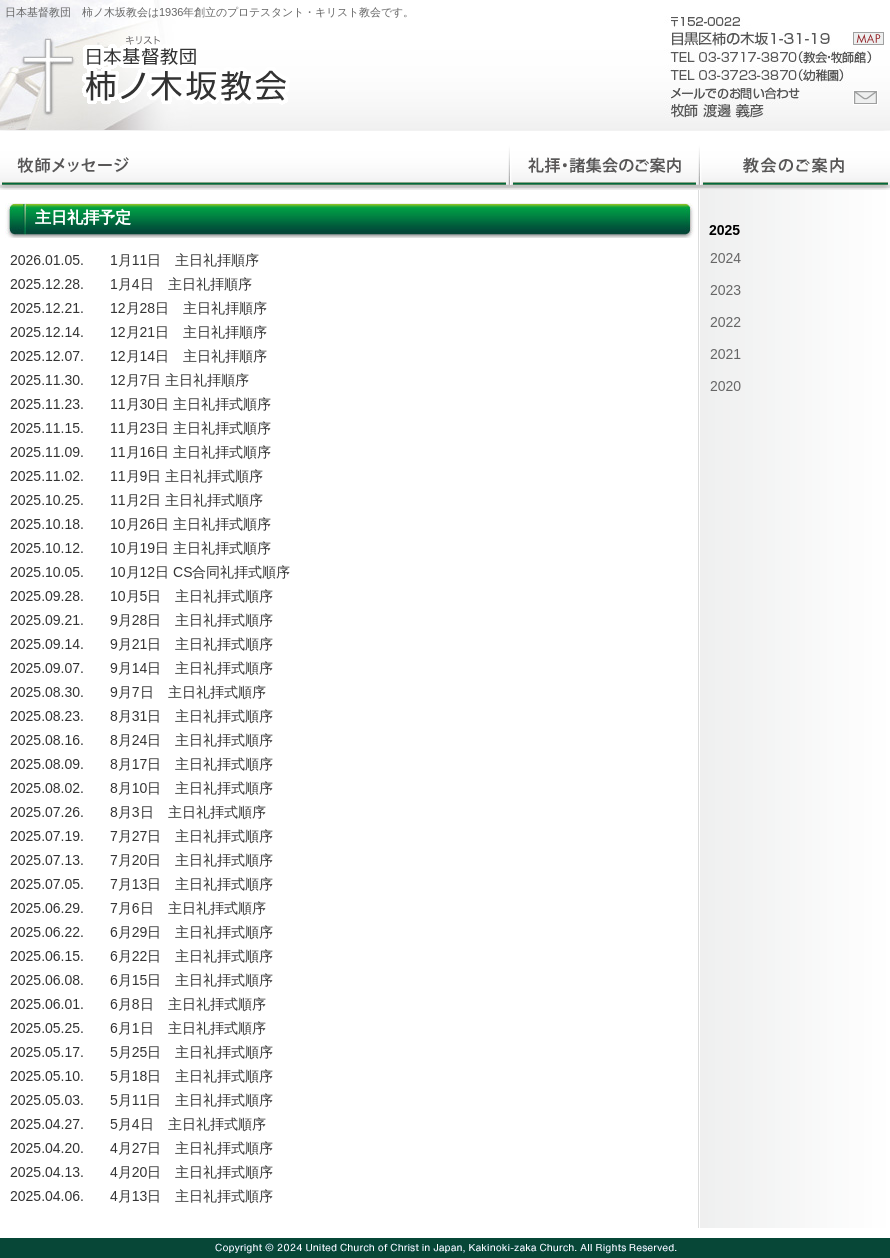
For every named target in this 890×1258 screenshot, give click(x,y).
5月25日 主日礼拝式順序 (191, 1052)
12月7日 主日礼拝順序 (179, 380)
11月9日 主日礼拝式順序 (186, 476)
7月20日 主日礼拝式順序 (191, 860)
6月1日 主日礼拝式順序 (188, 1028)
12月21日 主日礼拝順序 (188, 332)
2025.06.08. (47, 980)
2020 (725, 386)
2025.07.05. (47, 884)
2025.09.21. (47, 620)
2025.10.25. (47, 500)
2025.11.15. (47, 428)
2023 (725, 290)
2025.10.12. (47, 548)
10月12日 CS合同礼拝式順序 (200, 572)
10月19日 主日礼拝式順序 (190, 548)
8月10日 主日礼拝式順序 (191, 788)
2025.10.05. (47, 572)
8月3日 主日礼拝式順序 (188, 812)
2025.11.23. (47, 404)
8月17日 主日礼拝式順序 (191, 764)
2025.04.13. (47, 1172)
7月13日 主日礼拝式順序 (191, 884)
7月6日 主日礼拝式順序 (188, 908)
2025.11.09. (47, 452)
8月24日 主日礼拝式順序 (191, 740)
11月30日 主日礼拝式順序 (190, 404)
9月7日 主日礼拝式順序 (188, 692)
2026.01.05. (47, 260)
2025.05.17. (47, 1052)
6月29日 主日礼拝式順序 (191, 932)
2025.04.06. (47, 1196)
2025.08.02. (47, 788)
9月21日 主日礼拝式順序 (191, 644)
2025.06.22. (47, 932)
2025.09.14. (47, 644)
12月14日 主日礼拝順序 (188, 356)
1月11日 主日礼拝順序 (184, 260)
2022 (725, 322)
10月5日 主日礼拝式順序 (191, 596)
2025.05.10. (47, 1076)
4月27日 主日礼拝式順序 (191, 1148)
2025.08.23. (47, 716)
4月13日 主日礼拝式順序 (191, 1196)
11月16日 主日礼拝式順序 (190, 452)
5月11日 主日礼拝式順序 (191, 1100)
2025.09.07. (47, 668)
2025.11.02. (47, 476)
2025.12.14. (47, 332)
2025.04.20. (47, 1148)
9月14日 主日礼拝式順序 (191, 668)
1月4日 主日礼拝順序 (181, 284)
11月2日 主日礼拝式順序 (186, 500)
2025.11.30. (47, 380)
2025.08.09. (47, 764)
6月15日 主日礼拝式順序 (191, 980)
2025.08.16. (47, 740)
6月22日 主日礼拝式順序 (191, 956)
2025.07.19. (47, 836)
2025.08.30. (47, 692)
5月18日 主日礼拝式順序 (191, 1076)
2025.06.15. (47, 956)
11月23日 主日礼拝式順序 (190, 428)
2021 (725, 354)
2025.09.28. (47, 596)
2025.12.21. (47, 308)
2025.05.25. (47, 1028)
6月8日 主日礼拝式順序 (188, 1004)
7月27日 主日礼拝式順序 (191, 836)
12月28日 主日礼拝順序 (188, 308)
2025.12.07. (47, 356)
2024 (725, 258)
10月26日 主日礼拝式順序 (190, 524)
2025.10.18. (47, 524)
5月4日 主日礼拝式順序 (188, 1124)
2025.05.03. (47, 1100)
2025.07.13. (47, 860)
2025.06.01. (47, 1004)
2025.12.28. (47, 284)
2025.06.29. (47, 908)
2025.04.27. (47, 1124)
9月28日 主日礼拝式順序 (191, 620)
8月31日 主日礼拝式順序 (191, 716)
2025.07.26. (47, 812)
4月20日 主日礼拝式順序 (191, 1172)
